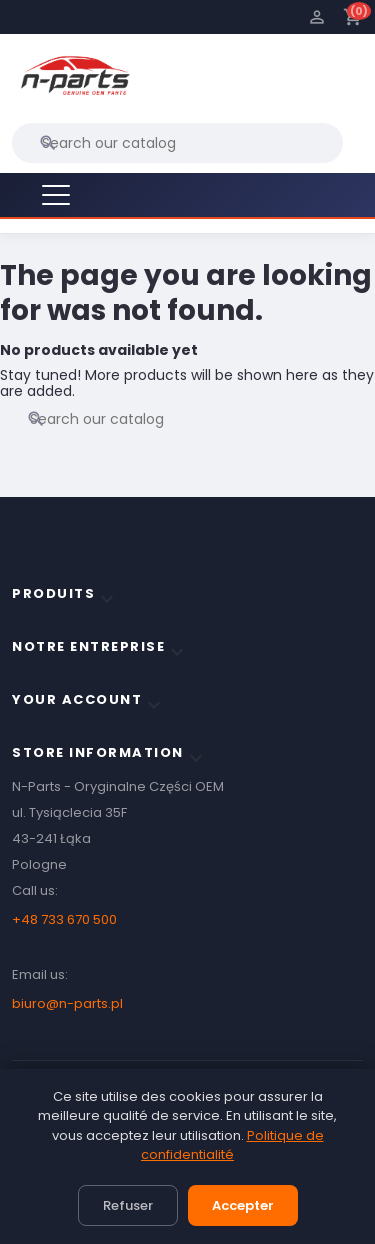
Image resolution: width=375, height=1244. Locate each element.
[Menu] (56, 195)
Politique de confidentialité (232, 1145)
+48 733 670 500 (64, 919)
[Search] (177, 143)
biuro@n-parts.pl (67, 1003)
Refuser (128, 1205)
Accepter (243, 1205)
